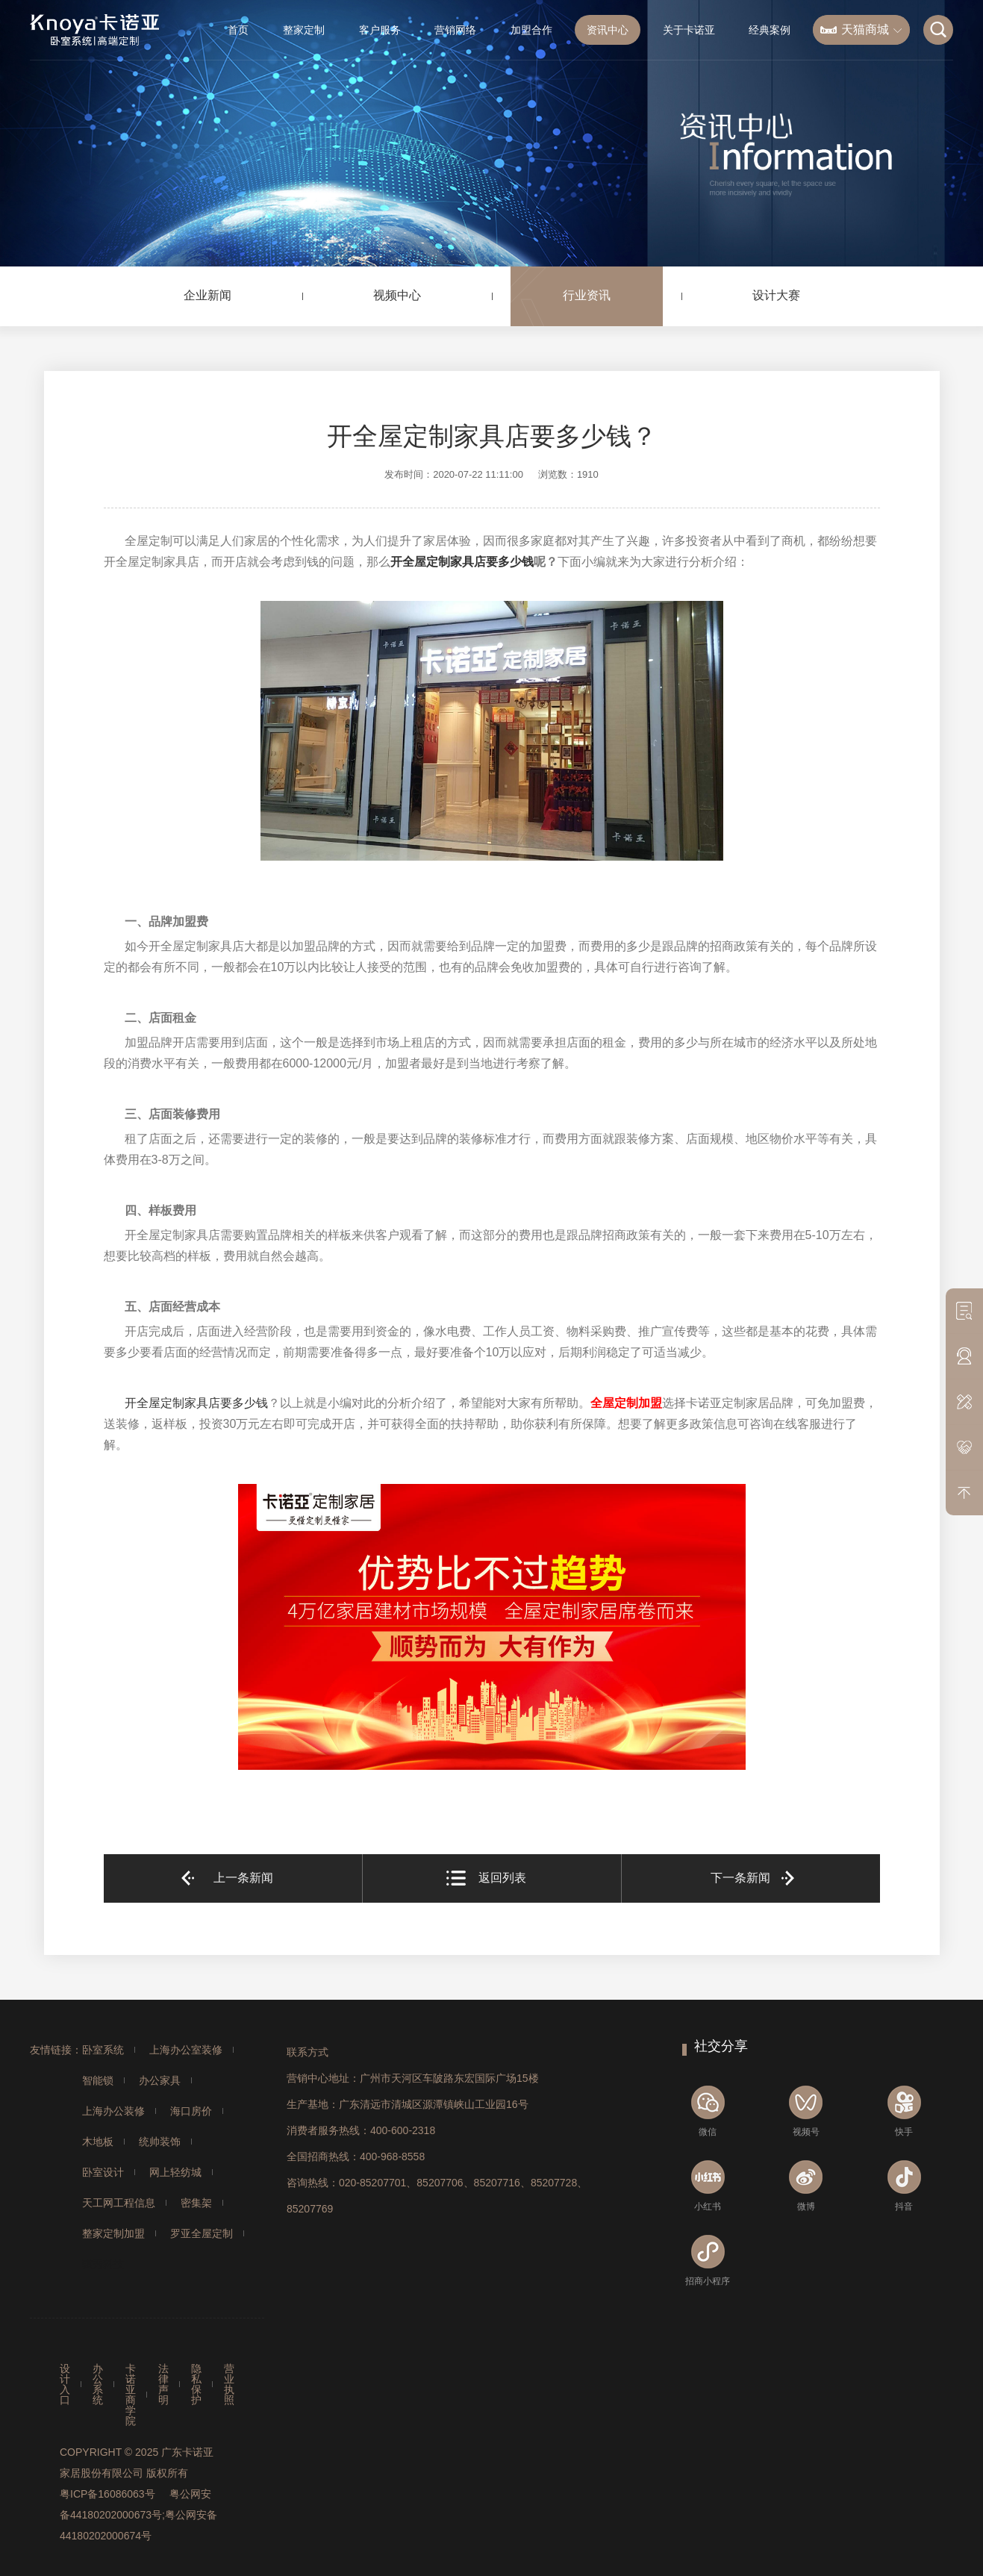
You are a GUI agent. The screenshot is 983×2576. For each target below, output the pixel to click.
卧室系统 (103, 2050)
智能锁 (97, 2080)
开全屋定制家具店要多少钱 (462, 561)
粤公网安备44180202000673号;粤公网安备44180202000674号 (138, 2515)
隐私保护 (196, 2384)
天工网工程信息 (118, 2203)
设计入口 (65, 2384)
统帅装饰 (160, 2142)
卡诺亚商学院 (130, 2394)
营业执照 (229, 2384)
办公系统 (98, 2384)
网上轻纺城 (175, 2172)
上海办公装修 (113, 2111)
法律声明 (163, 2384)
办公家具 (160, 2080)
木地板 (97, 2142)
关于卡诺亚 (689, 30)
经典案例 (769, 30)
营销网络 (455, 30)
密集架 (196, 2203)
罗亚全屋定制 (201, 2233)
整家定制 (304, 30)
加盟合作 (531, 30)
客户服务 (380, 30)
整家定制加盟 (113, 2233)
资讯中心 (607, 30)
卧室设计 (103, 2172)
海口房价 (191, 2111)
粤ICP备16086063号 (107, 2494)
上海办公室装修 (185, 2050)
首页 (238, 30)
